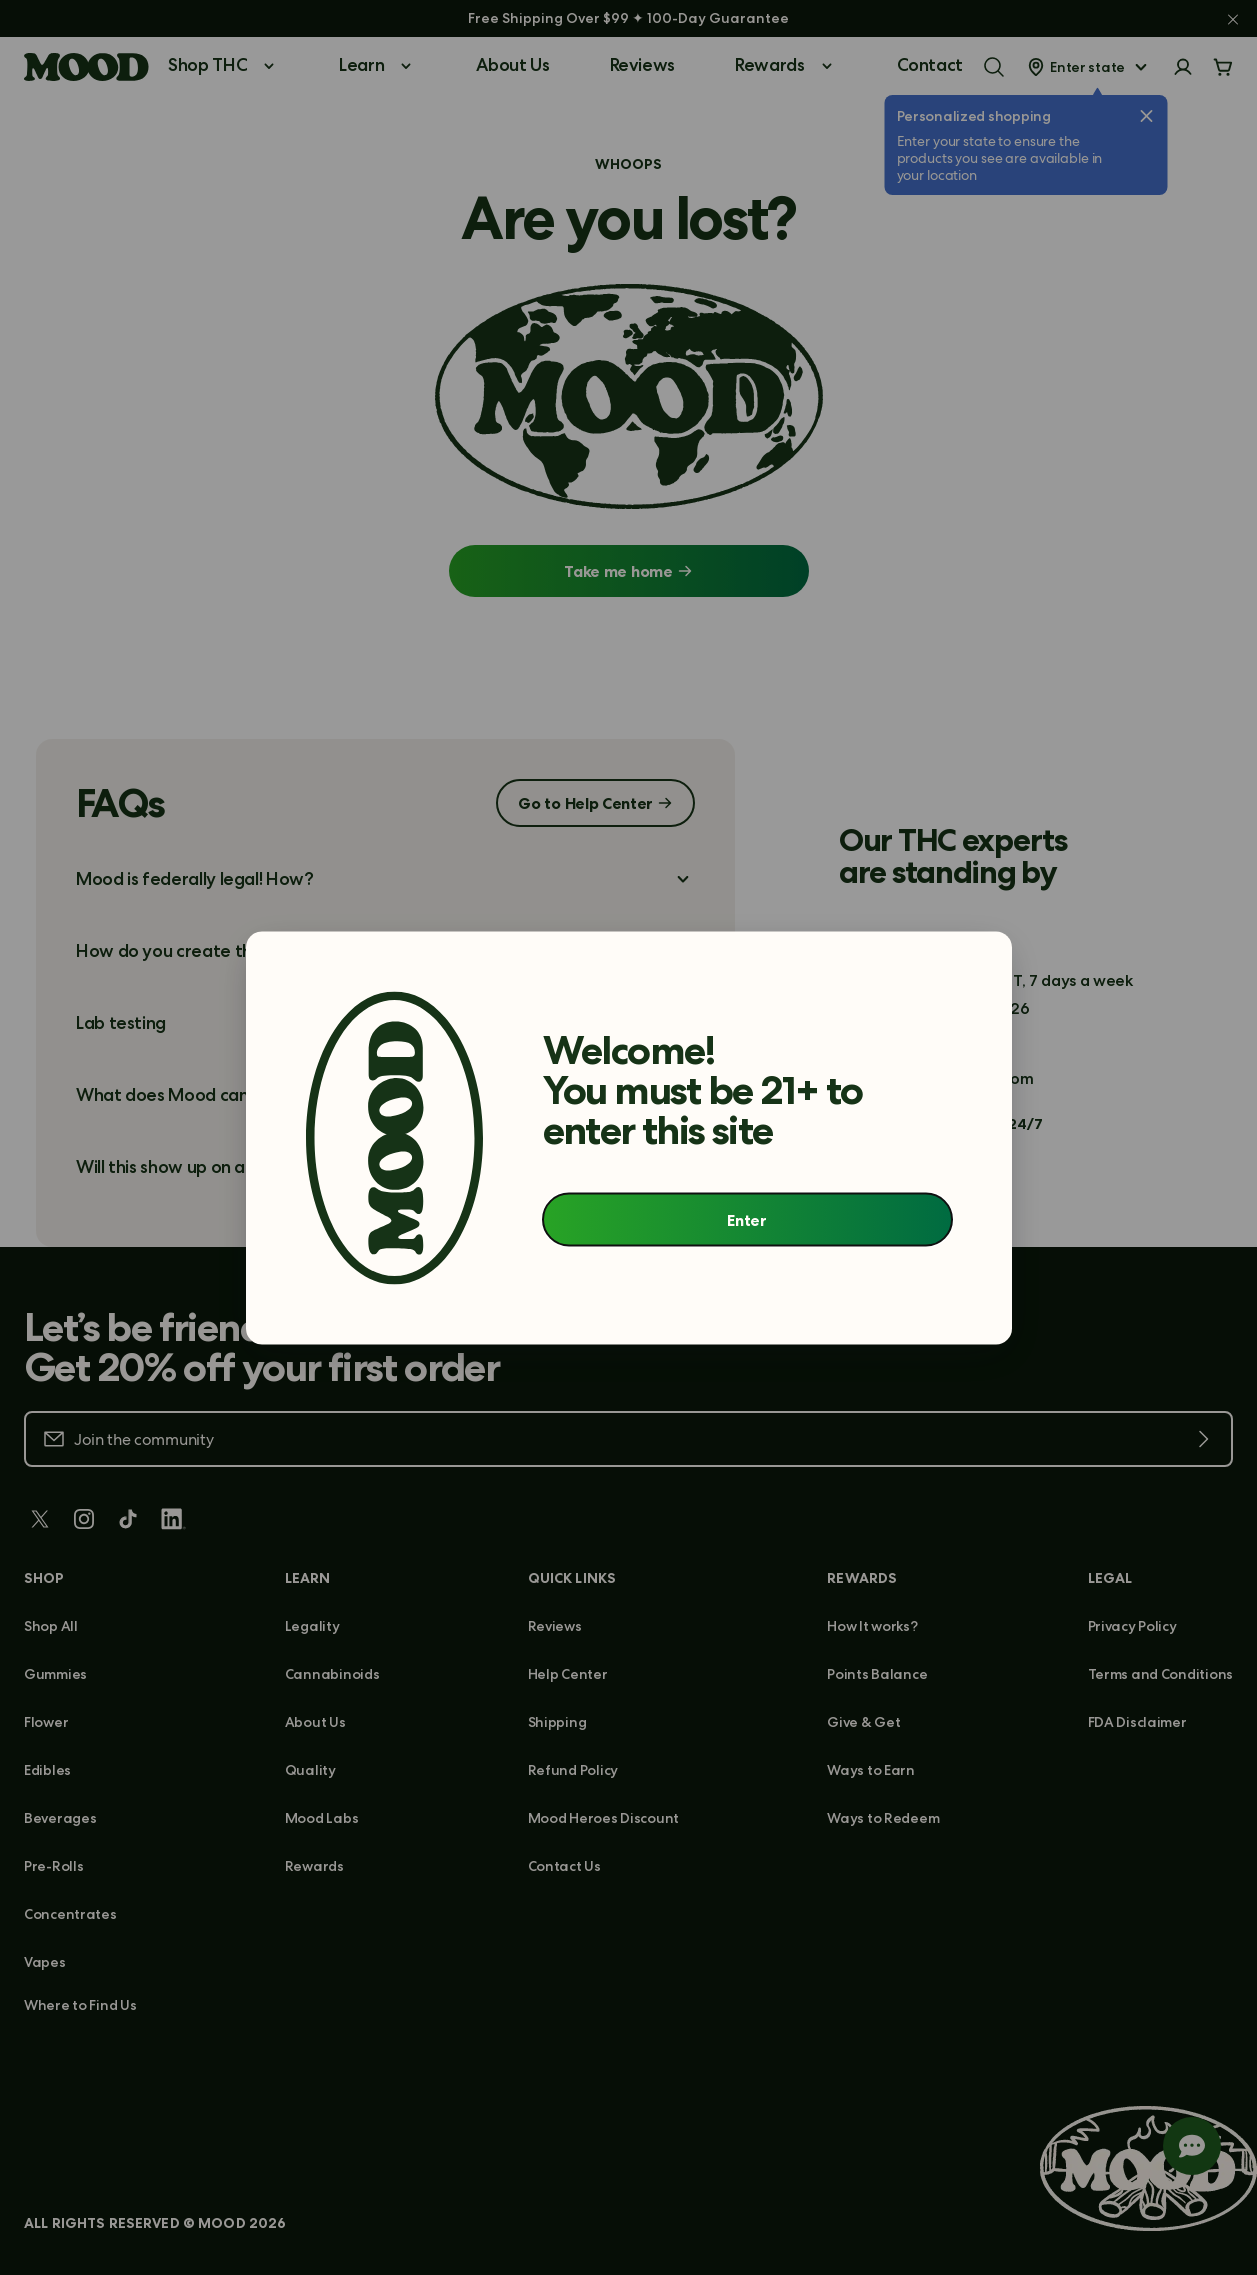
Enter (746, 1220)
